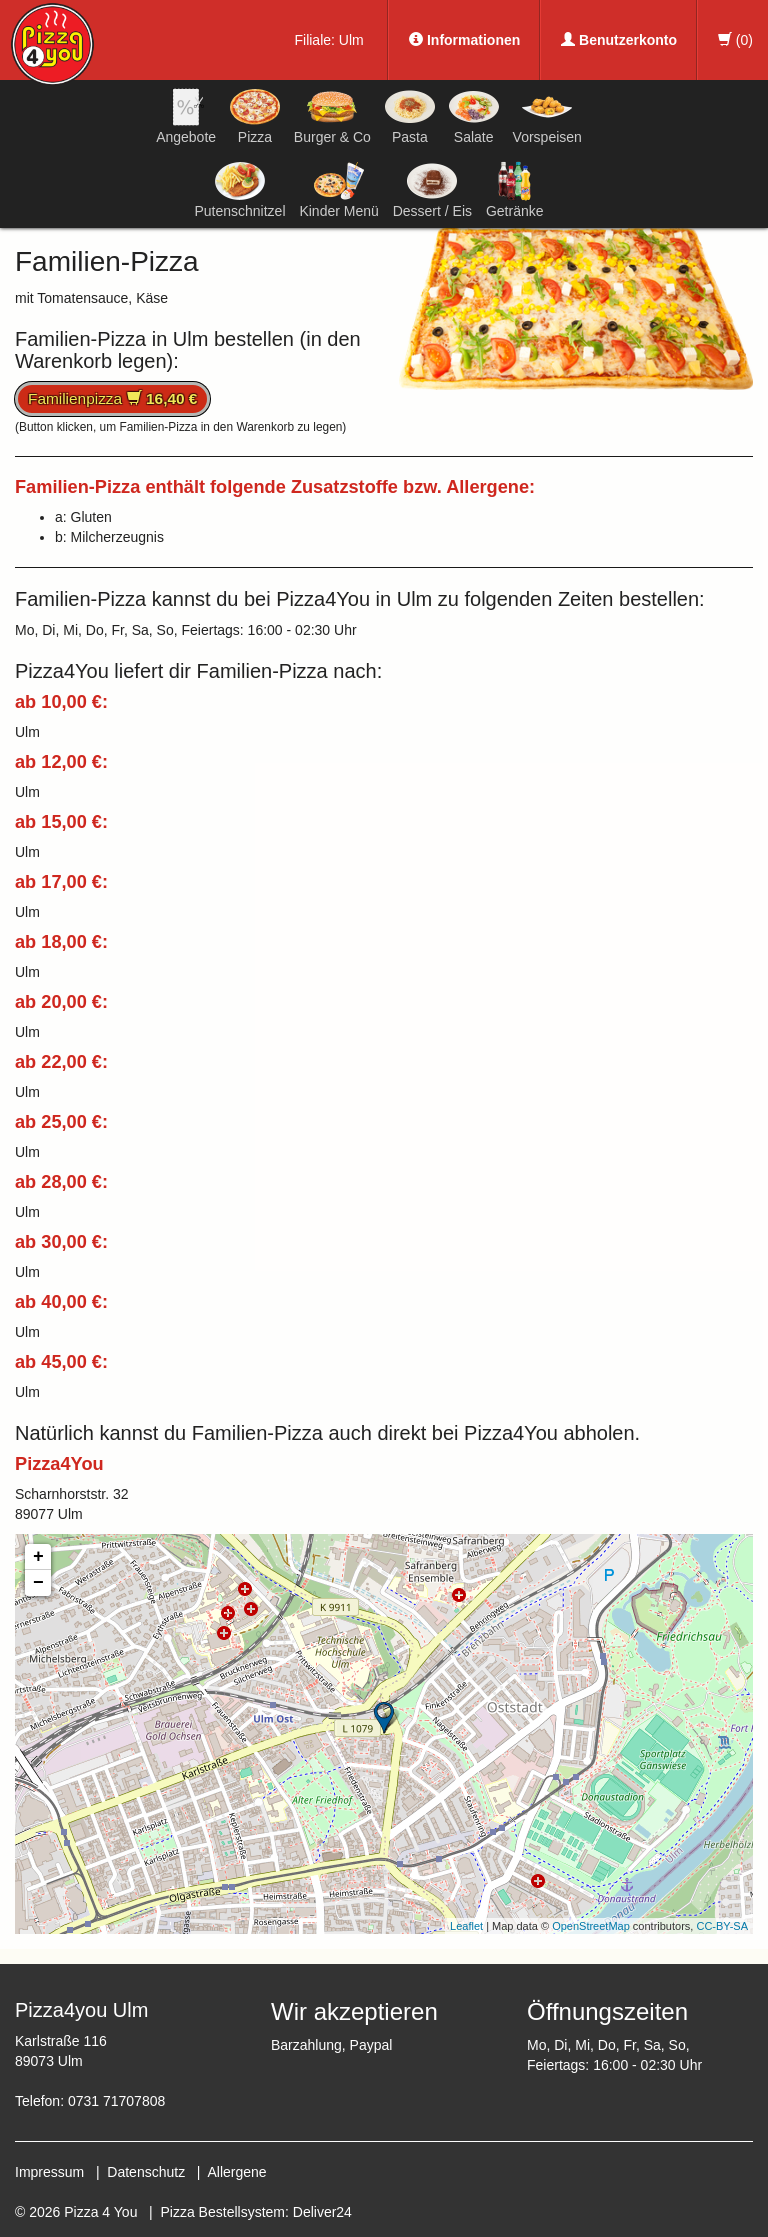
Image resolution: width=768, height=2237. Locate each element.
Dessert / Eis (432, 190)
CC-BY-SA (722, 1926)
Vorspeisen (547, 116)
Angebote (186, 116)
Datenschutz (146, 2172)
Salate (474, 116)
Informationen (464, 40)
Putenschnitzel (239, 190)
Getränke (515, 190)
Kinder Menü (338, 190)
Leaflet (466, 1926)
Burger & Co (332, 116)
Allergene (236, 2172)
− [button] (38, 1583)
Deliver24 (322, 2212)
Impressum (49, 2172)
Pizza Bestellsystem (223, 2212)
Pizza (255, 116)
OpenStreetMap (591, 1926)
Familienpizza (112, 398)
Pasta (410, 116)
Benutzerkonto (619, 40)
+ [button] (38, 1557)
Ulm (351, 40)
